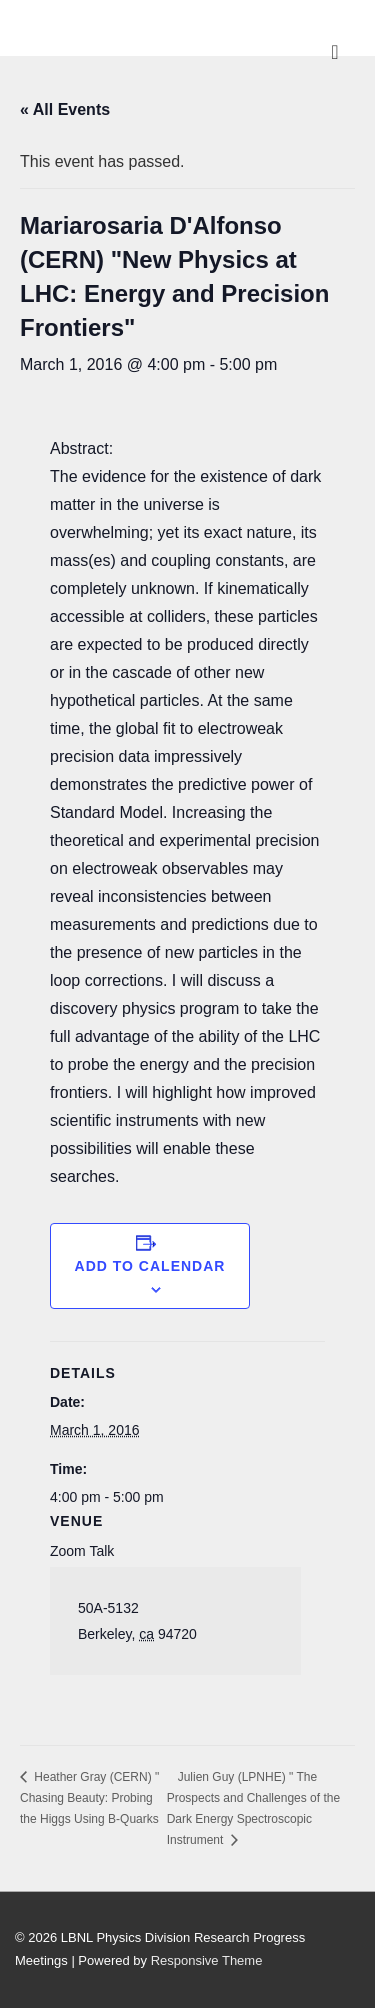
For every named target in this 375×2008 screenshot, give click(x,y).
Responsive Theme (207, 1960)
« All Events (65, 109)
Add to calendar (150, 1266)
